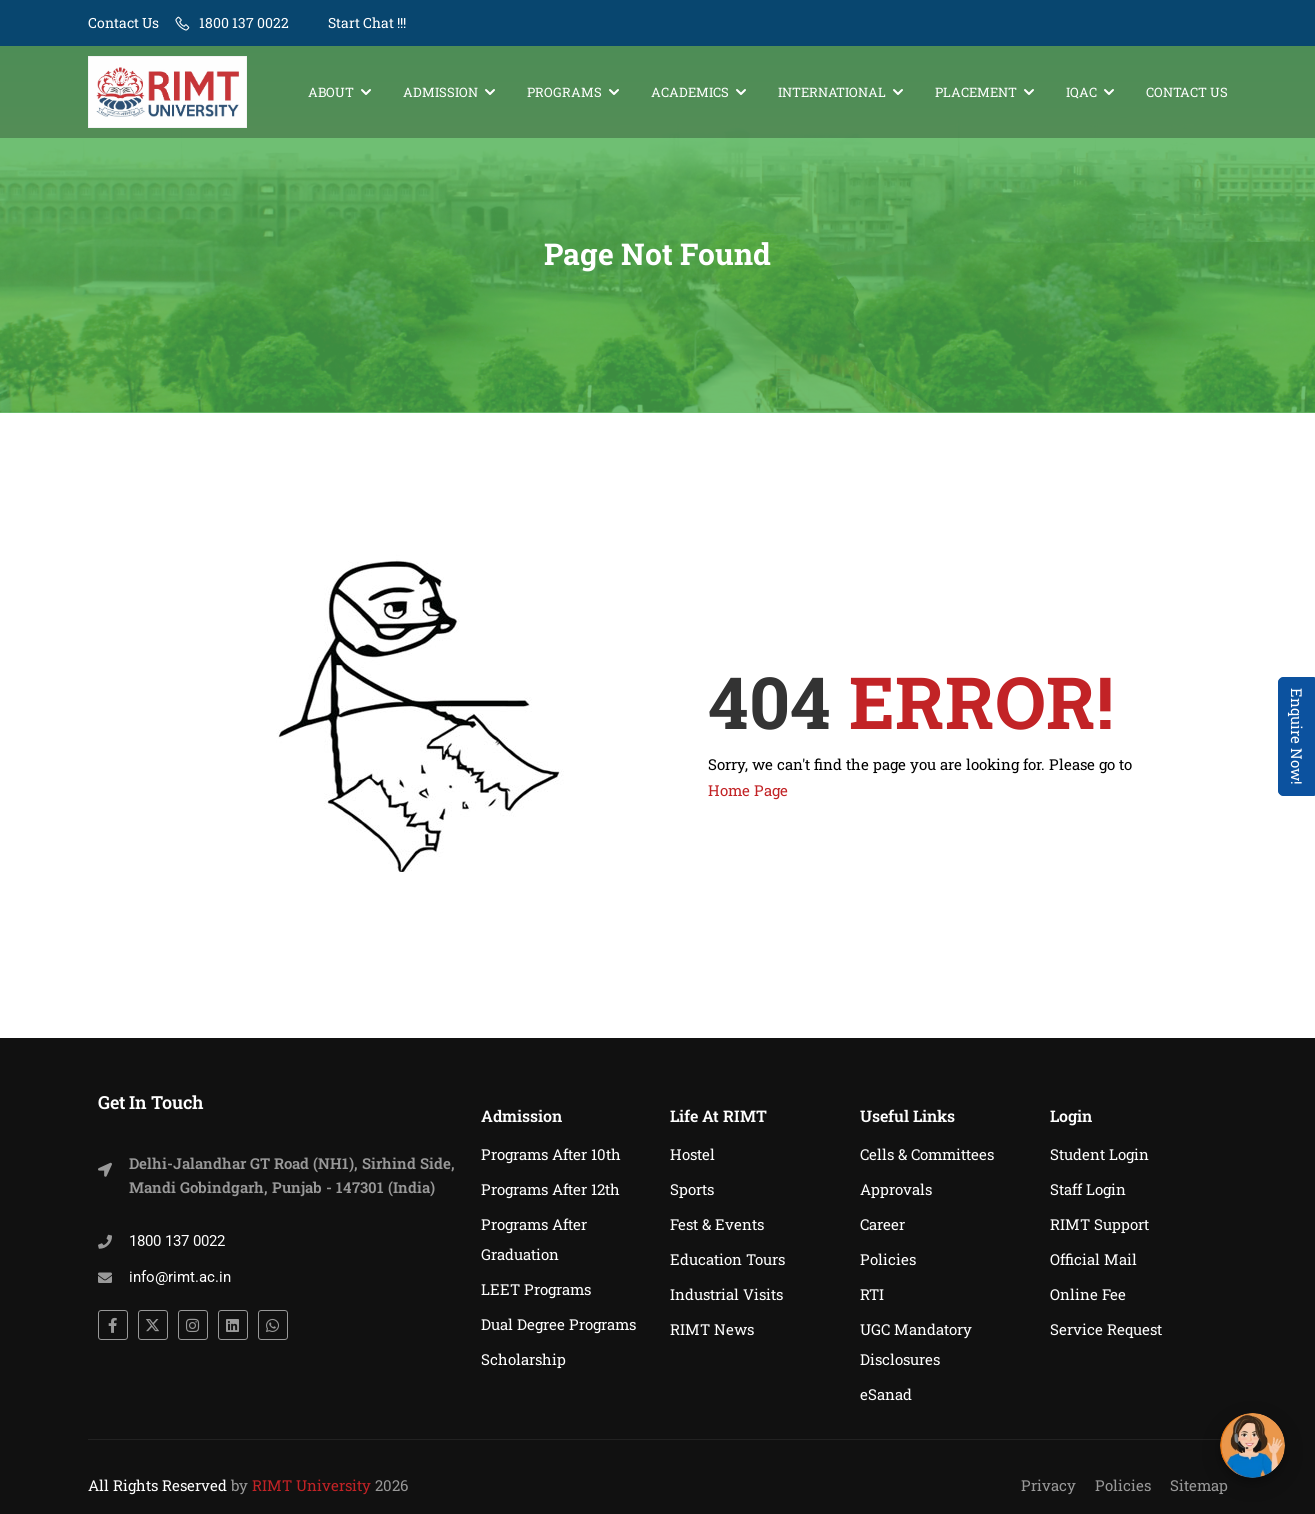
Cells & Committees (927, 1154)
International (832, 92)
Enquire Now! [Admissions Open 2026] (1297, 736)
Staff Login (1088, 1189)
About (331, 92)
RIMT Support (1099, 1224)
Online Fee (1088, 1294)
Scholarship (523, 1359)
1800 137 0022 (244, 22)
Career (882, 1224)
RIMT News (712, 1329)
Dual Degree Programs (558, 1324)
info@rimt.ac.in (180, 1277)
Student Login (1099, 1154)
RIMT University (311, 1485)
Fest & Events (717, 1224)
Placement (976, 92)
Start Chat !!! (365, 22)
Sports (692, 1189)
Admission (440, 92)
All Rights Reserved (157, 1485)
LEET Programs (536, 1289)
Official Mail (1093, 1259)
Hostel (692, 1154)
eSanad (886, 1394)
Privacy (1048, 1485)
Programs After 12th (550, 1189)
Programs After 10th (551, 1154)
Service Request (1106, 1329)
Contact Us (123, 22)
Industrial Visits (726, 1294)
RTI (872, 1294)
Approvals (896, 1189)
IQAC (1081, 92)
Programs (564, 92)
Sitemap (1199, 1485)
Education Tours (727, 1259)
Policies (888, 1259)
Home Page (748, 800)
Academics (690, 92)
